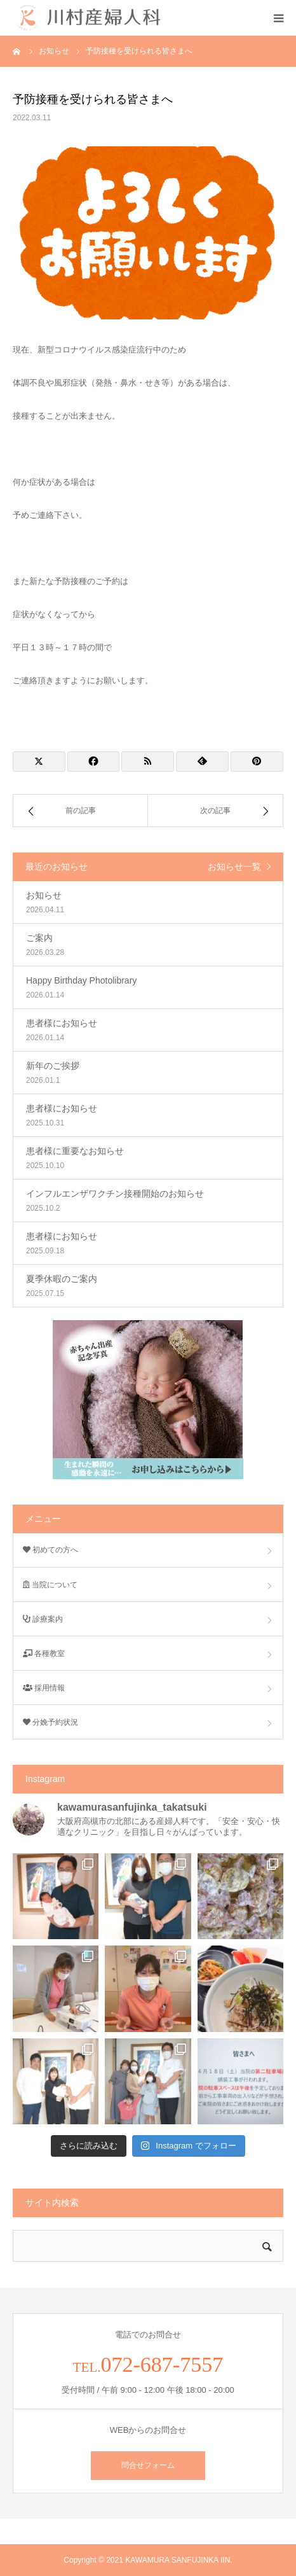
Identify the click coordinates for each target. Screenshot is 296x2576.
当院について (50, 1584)
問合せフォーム (148, 2465)
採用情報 (44, 1687)
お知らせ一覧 (234, 866)
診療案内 (43, 1619)
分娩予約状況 (50, 1722)
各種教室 (44, 1653)
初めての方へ (50, 1549)
